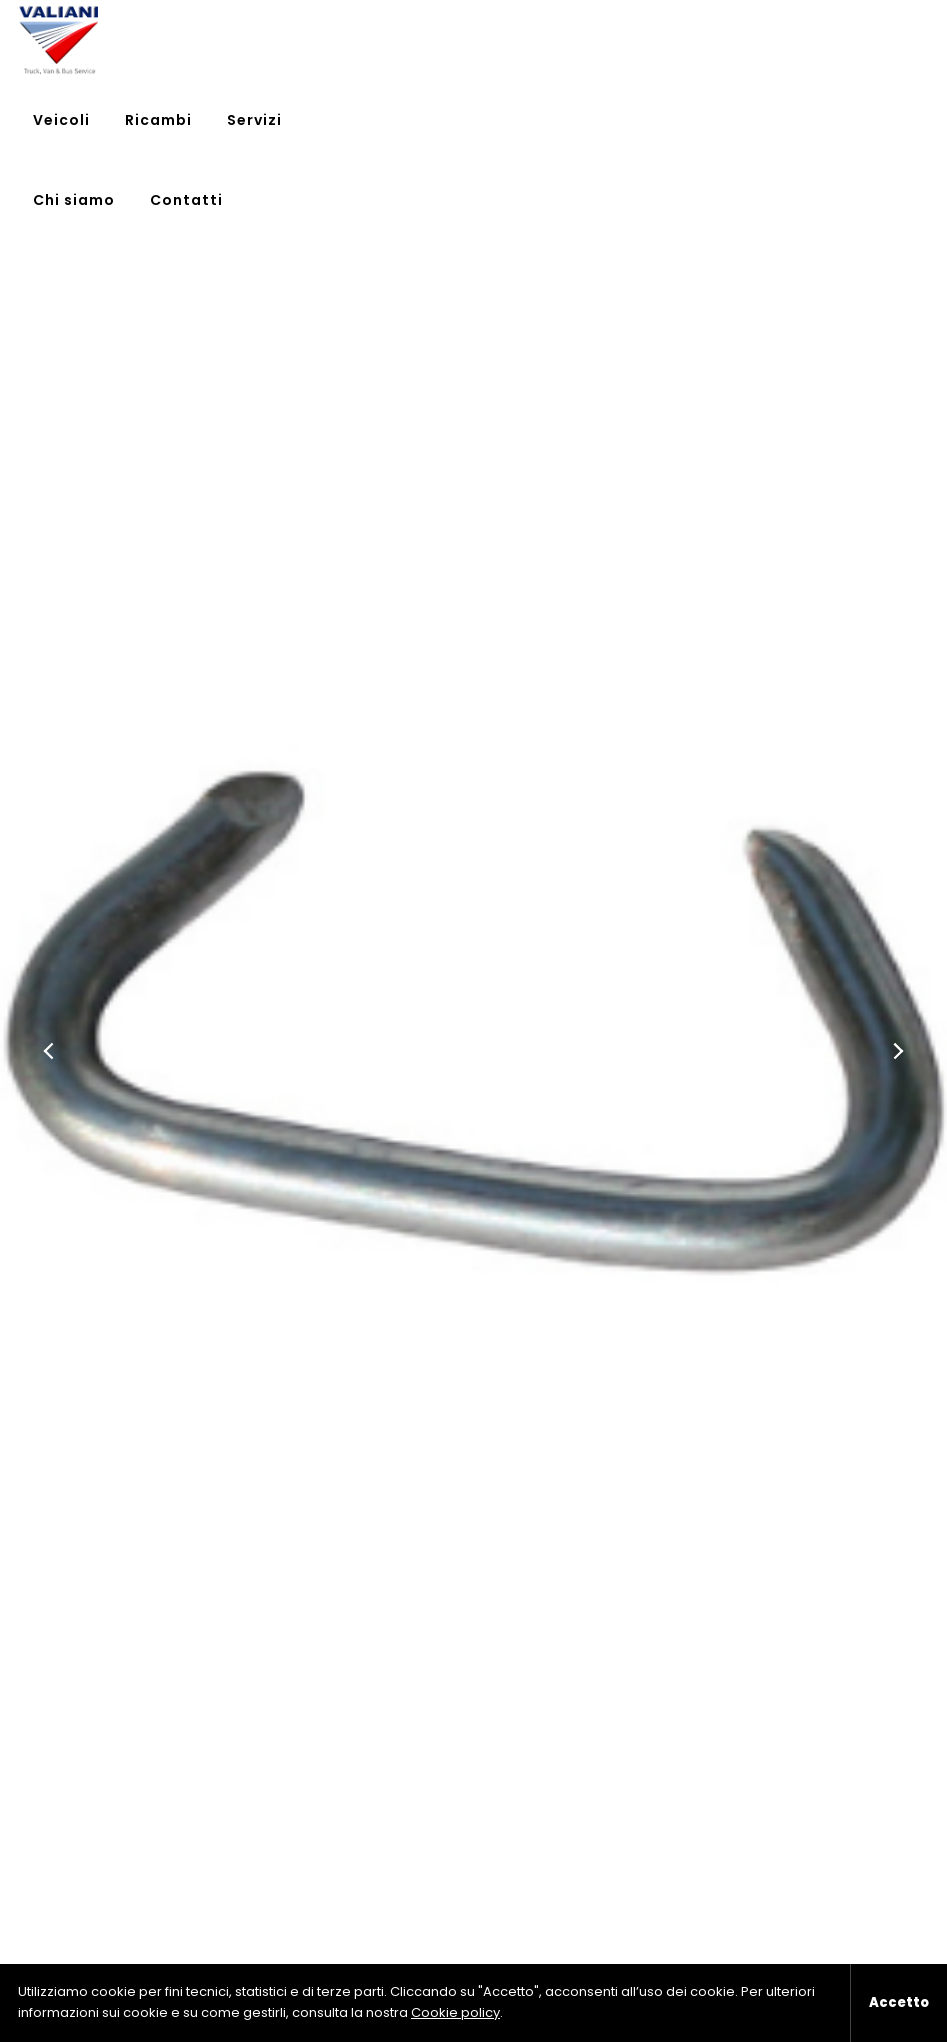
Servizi (661, 40)
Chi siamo (765, 40)
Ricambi (565, 40)
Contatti (877, 40)
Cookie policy (455, 2012)
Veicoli (468, 40)
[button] (50, 1051)
